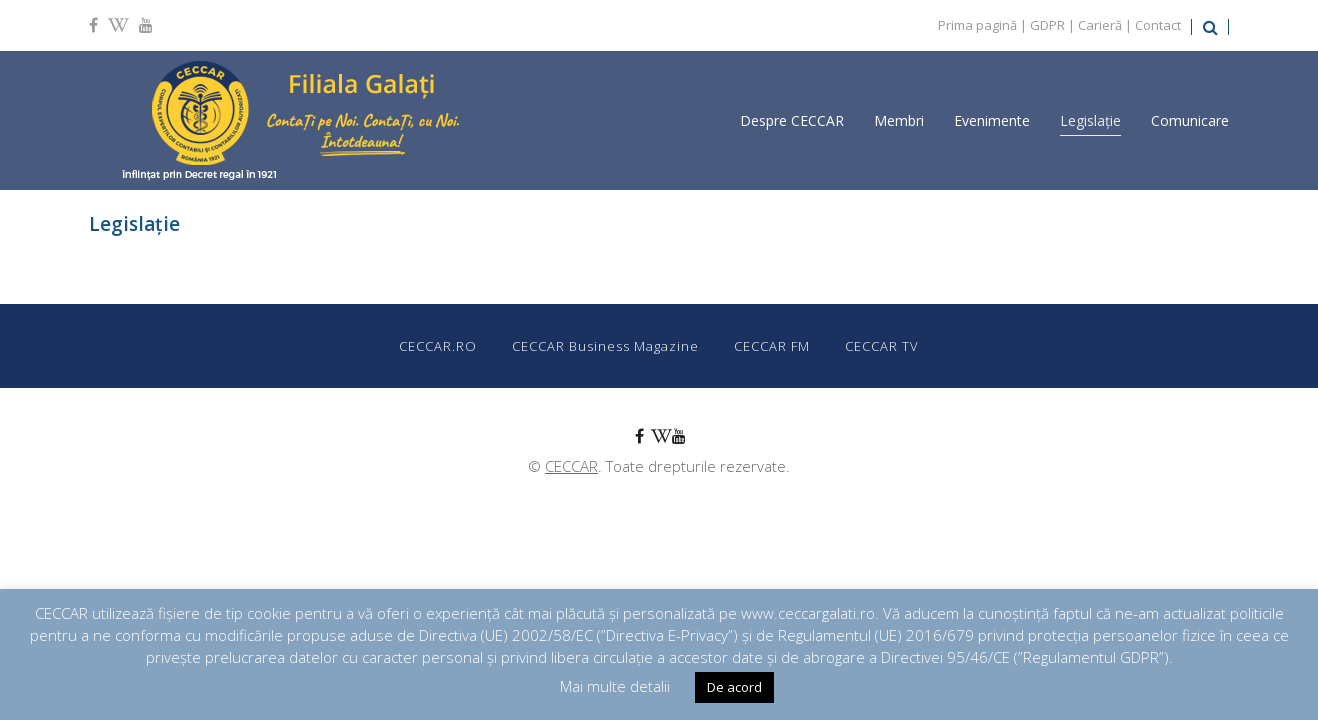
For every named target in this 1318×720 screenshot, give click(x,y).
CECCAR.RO (438, 346)
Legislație (1090, 120)
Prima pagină (977, 25)
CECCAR (571, 466)
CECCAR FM (772, 346)
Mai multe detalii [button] (615, 686)
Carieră (1100, 25)
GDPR (1047, 25)
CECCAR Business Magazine (605, 346)
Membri (899, 120)
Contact (1158, 25)
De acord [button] (734, 687)
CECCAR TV (882, 346)
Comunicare (1190, 120)
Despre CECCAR (792, 120)
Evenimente (992, 120)
